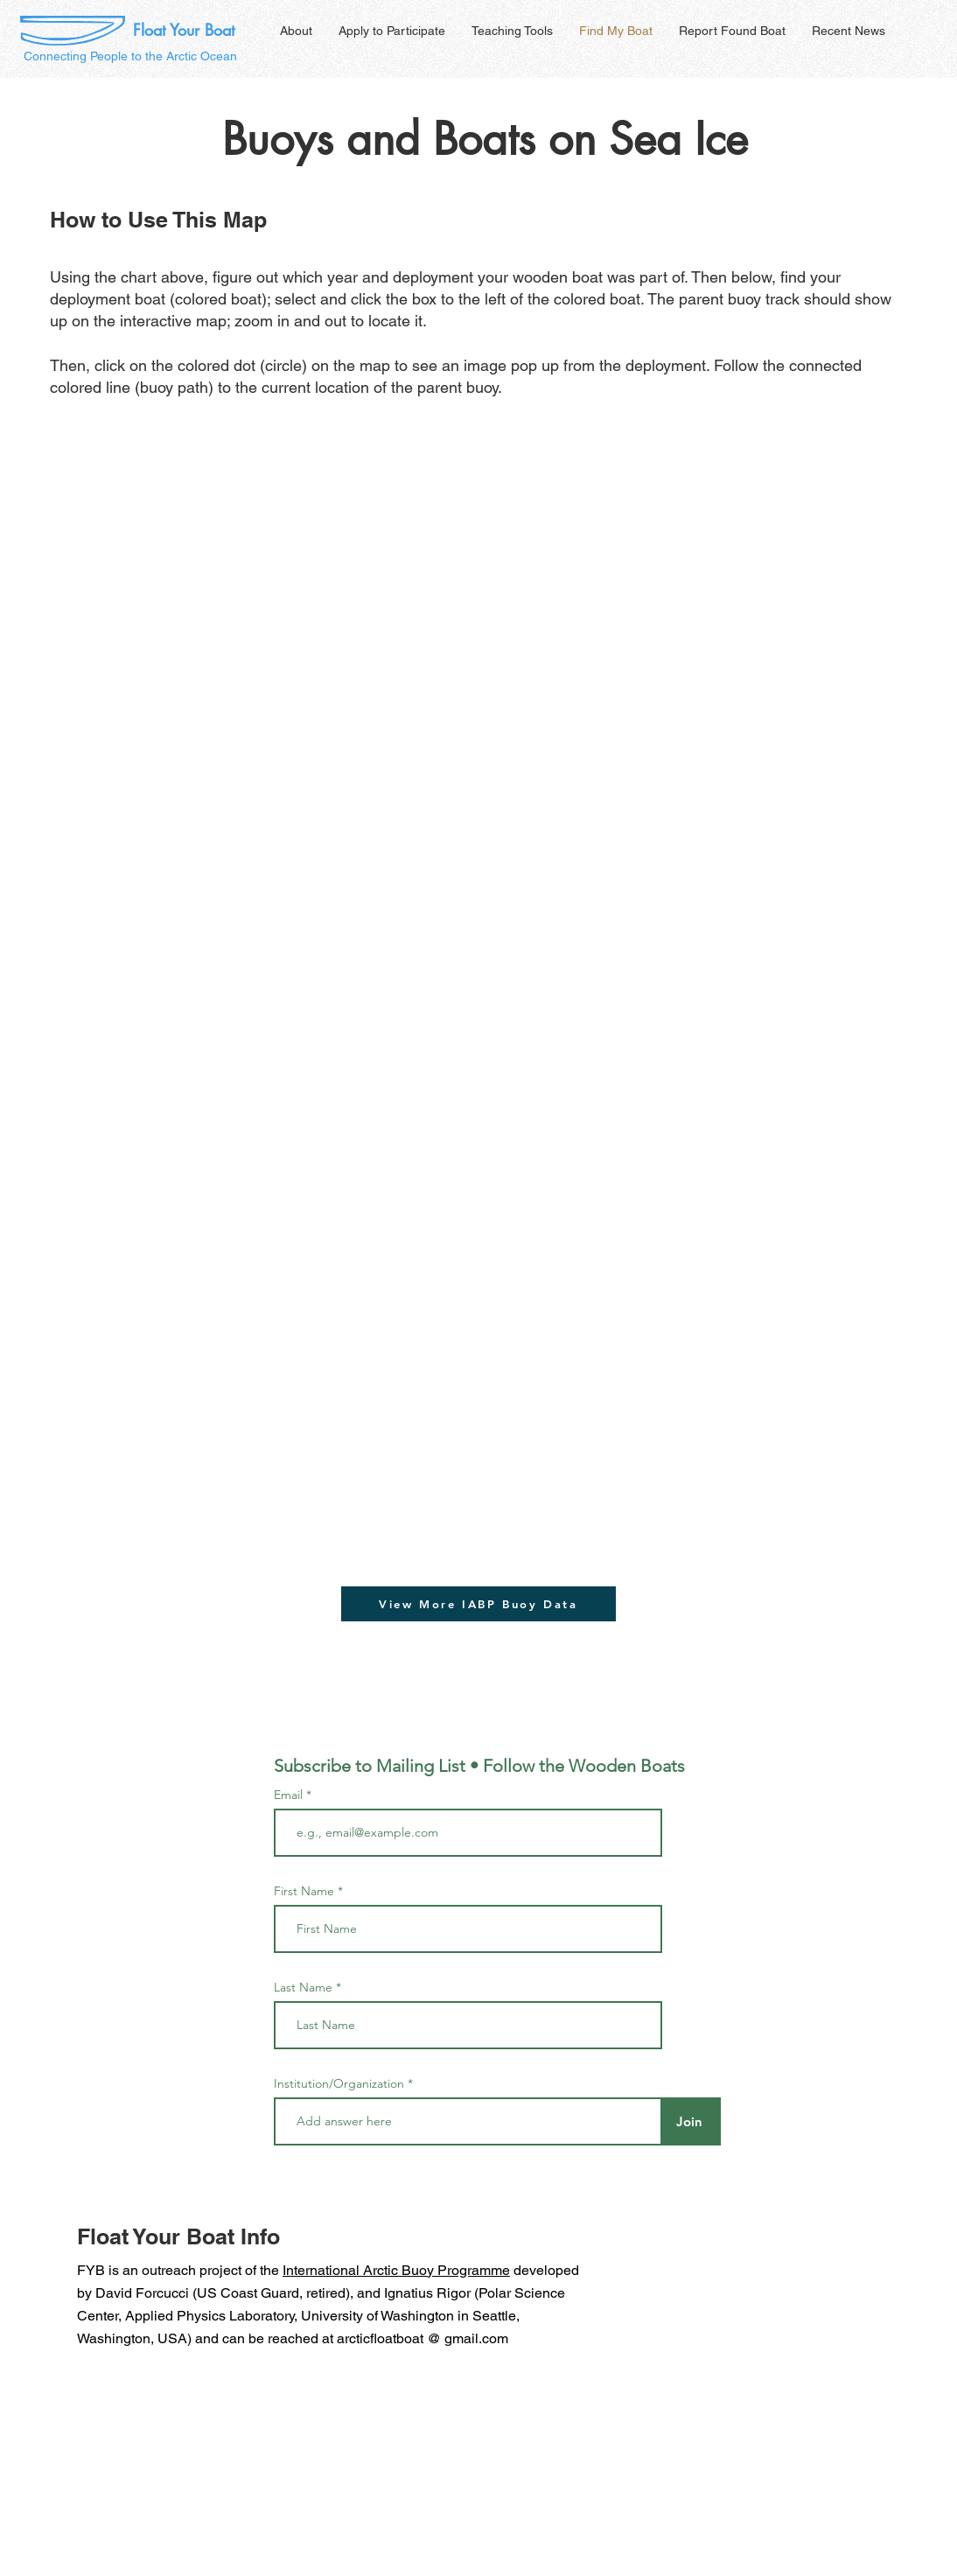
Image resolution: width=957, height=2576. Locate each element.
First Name (304, 1891)
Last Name (303, 1987)
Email (290, 1794)
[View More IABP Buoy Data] (478, 1603)
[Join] (689, 2121)
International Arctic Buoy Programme (396, 2270)
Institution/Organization (339, 2083)
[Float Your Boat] (184, 30)
